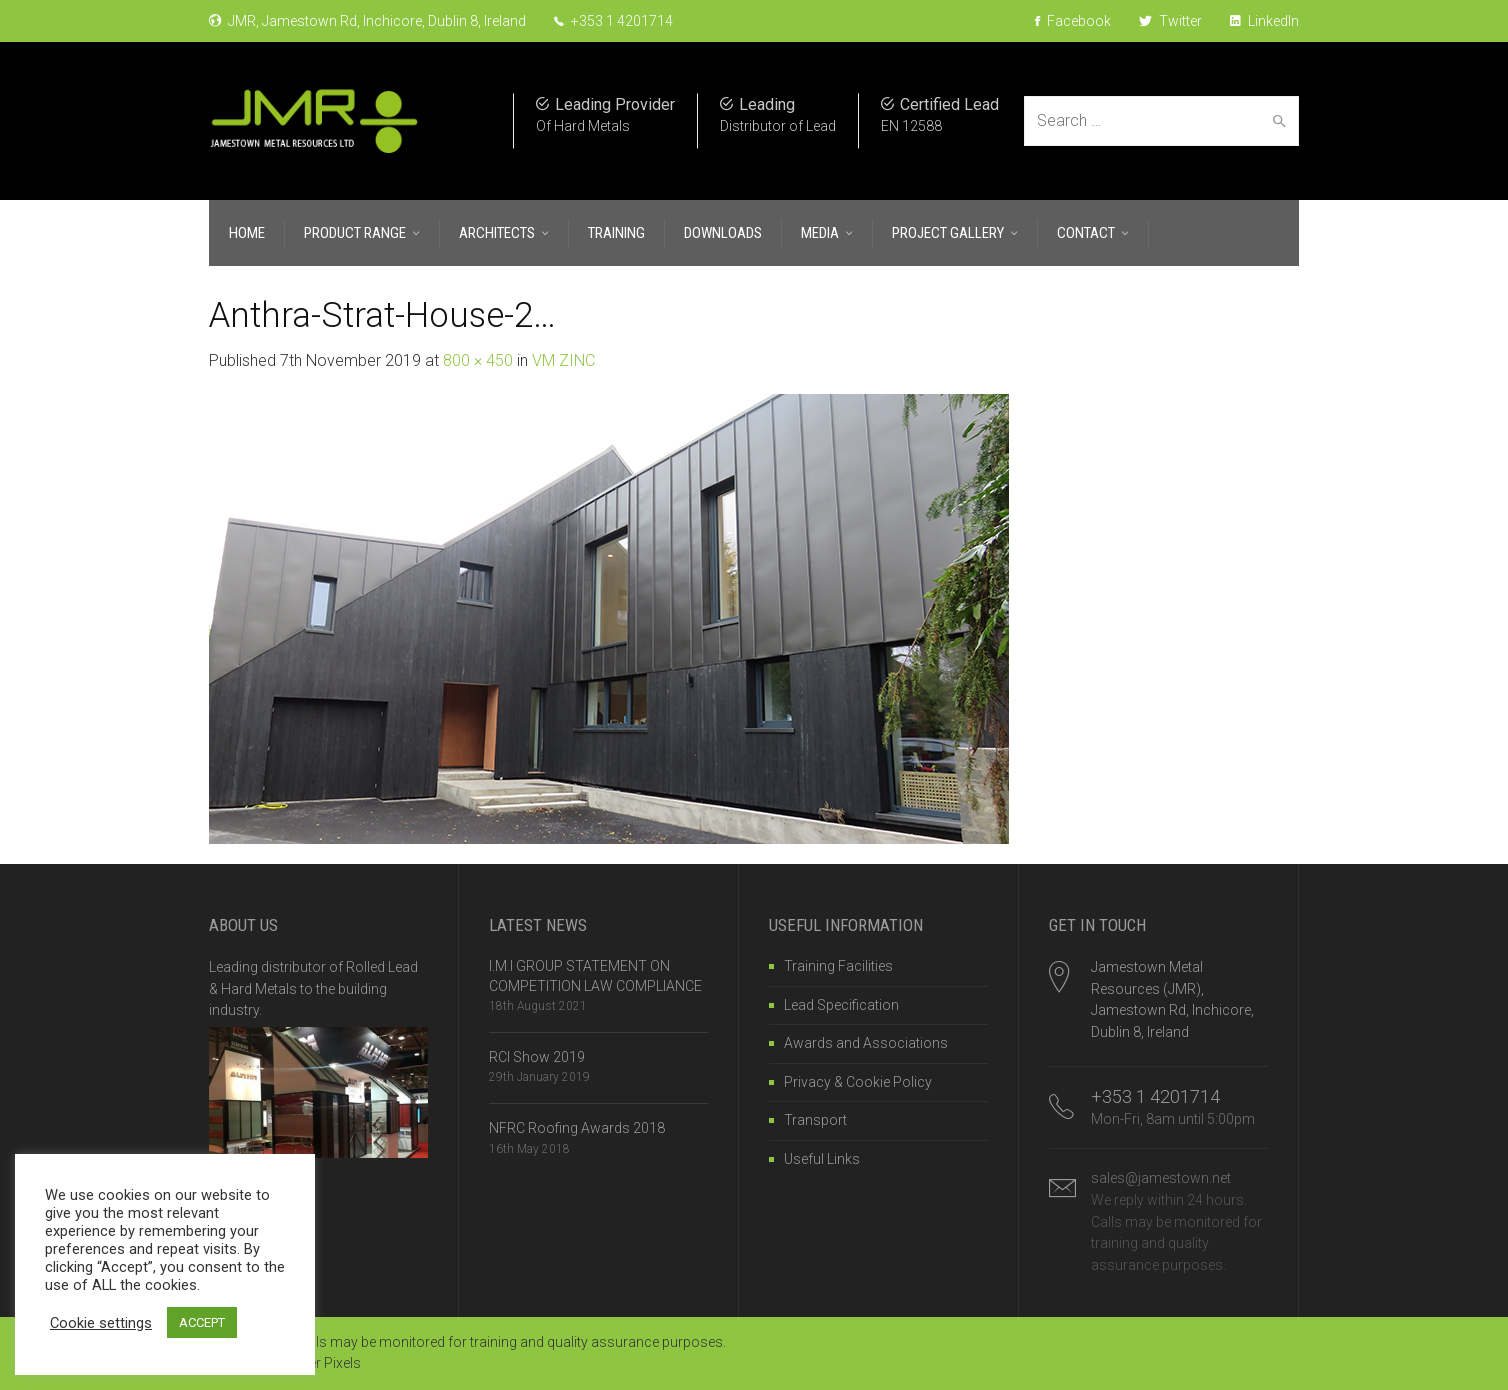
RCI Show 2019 (537, 1057)
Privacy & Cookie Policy (858, 1082)
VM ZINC (563, 360)
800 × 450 (478, 360)
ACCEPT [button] (202, 1322)
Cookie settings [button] (101, 1323)
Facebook (1073, 21)
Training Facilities (838, 966)
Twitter (1170, 21)
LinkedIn (1264, 21)
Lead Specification (841, 1005)
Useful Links (822, 1159)
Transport (815, 1120)
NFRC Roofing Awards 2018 (577, 1128)
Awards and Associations (866, 1043)
